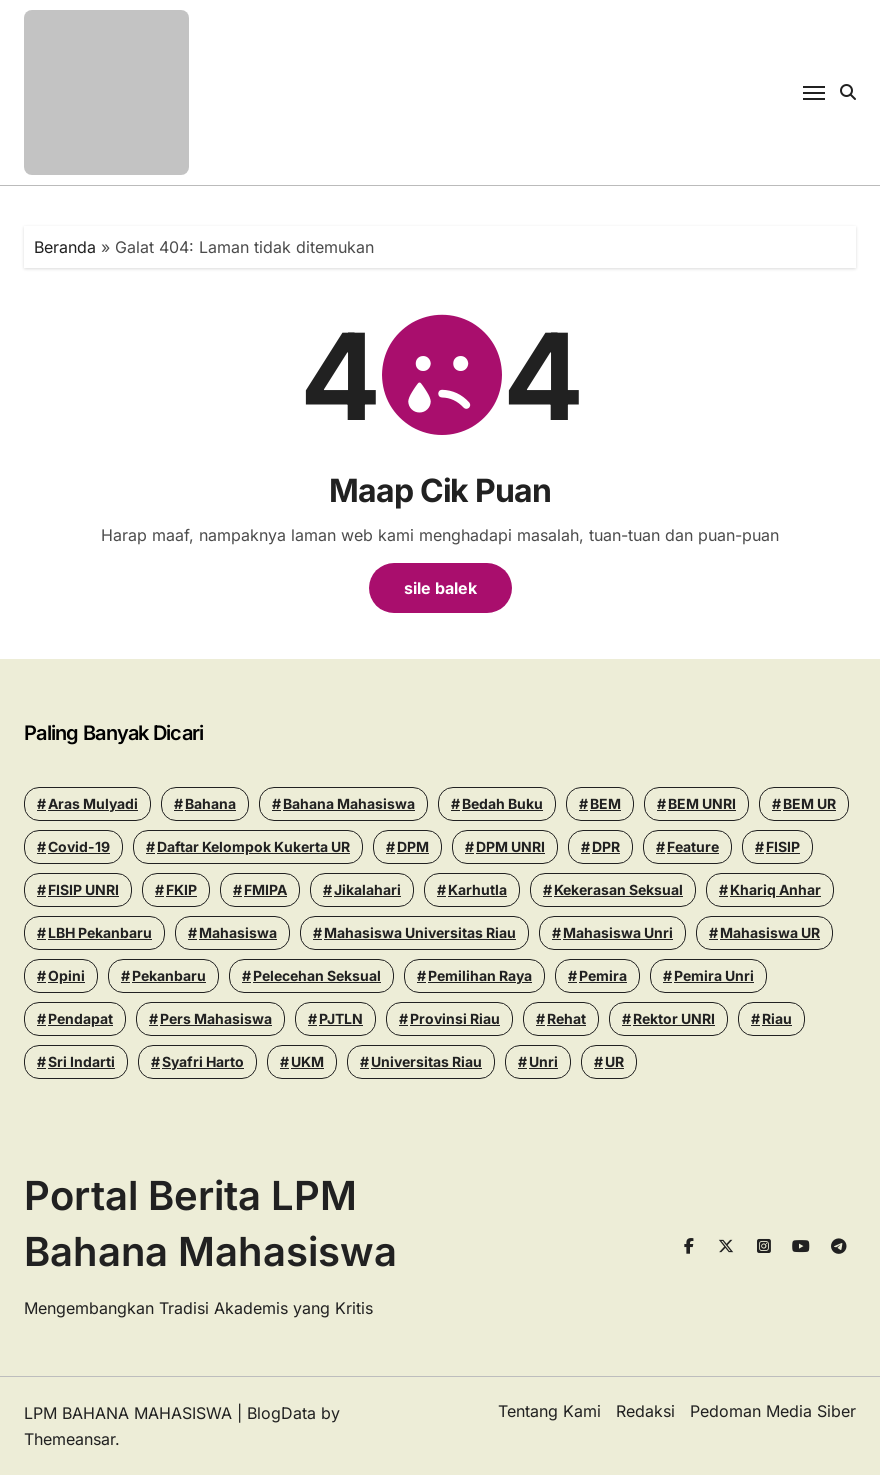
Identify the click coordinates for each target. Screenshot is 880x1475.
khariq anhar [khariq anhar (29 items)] (775, 889)
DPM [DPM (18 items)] (413, 846)
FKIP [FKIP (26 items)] (181, 889)
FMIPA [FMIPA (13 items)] (265, 889)
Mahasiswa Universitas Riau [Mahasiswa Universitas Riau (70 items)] (420, 932)
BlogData (281, 1413)
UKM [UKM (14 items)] (307, 1061)
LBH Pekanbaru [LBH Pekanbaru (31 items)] (100, 932)
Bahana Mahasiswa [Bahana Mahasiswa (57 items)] (349, 803)
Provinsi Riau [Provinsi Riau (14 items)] (455, 1018)
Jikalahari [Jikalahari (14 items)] (367, 889)
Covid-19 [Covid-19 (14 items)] (79, 846)
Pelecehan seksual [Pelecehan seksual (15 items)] (317, 975)
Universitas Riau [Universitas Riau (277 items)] (426, 1061)
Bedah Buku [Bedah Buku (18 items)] (502, 803)
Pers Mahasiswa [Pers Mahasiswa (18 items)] (216, 1018)
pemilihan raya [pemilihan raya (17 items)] (480, 975)
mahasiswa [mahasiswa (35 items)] (238, 932)
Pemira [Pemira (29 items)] (603, 975)
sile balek (440, 588)
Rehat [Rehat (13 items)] (566, 1018)
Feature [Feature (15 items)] (693, 846)
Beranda (65, 247)
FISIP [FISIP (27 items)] (783, 846)
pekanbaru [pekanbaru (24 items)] (169, 975)
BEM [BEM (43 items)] (605, 803)
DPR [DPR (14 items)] (606, 846)
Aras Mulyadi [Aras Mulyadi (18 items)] (93, 803)
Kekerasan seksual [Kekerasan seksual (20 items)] (618, 889)
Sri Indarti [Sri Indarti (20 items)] (81, 1061)
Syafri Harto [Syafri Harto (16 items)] (203, 1061)
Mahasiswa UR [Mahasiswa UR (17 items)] (770, 932)
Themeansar (69, 1439)
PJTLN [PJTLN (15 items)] (341, 1018)
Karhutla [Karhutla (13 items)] (477, 889)
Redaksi (645, 1411)
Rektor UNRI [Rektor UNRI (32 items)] (674, 1018)
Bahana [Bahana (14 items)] (210, 803)
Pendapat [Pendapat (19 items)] (80, 1018)
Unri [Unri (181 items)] (543, 1061)
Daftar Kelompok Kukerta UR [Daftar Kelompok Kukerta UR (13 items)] (253, 846)
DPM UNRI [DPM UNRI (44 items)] (510, 846)
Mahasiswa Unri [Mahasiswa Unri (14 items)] (618, 932)
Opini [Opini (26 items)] (66, 975)
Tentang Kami (549, 1411)
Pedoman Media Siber (773, 1411)
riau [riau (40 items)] (777, 1018)
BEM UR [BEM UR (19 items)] (809, 803)
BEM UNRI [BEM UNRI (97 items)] (702, 803)
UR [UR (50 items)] (614, 1061)
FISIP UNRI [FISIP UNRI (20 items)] (83, 889)
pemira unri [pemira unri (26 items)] (714, 975)
